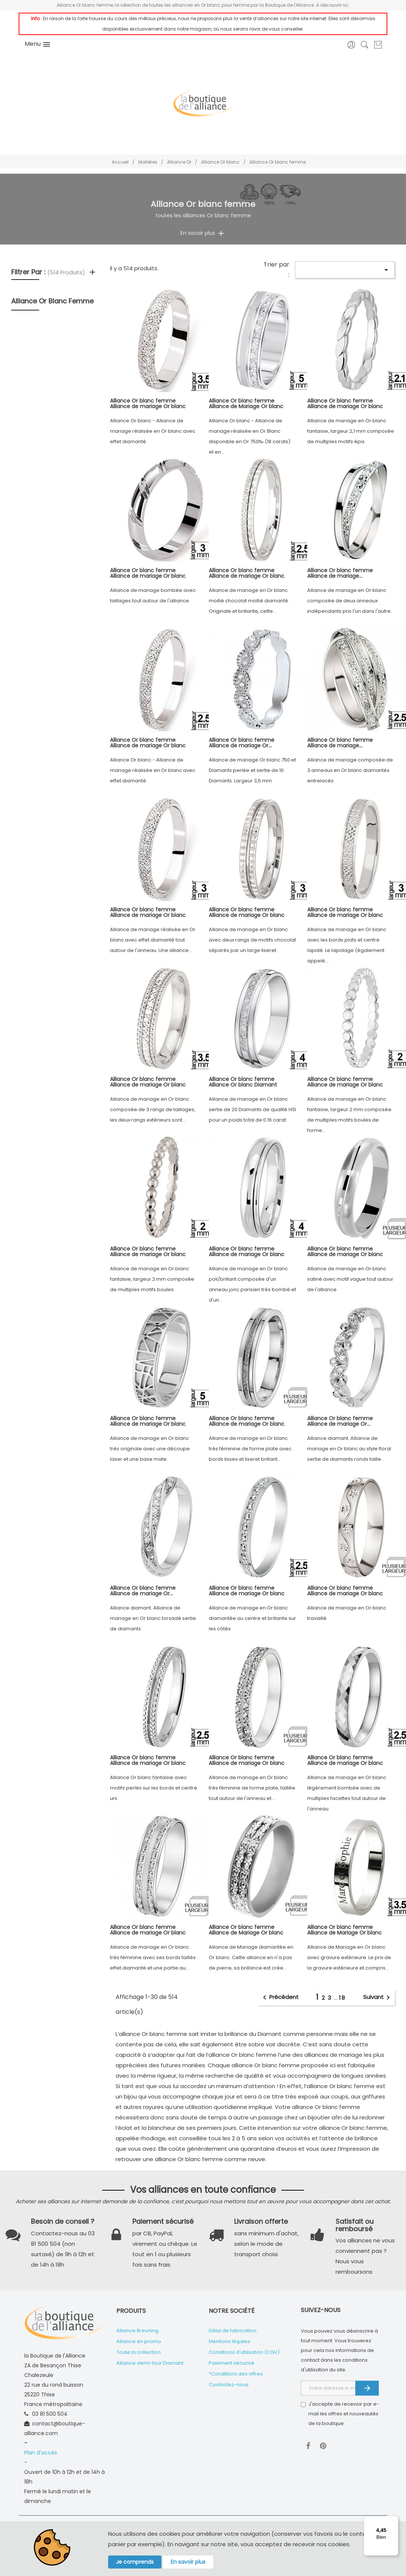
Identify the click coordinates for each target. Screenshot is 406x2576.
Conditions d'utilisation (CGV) (244, 2352)
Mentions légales (229, 2341)
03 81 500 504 (49, 2414)
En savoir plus (188, 2562)
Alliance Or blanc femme (52, 301)
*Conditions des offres (236, 2373)
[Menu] (394, 2520)
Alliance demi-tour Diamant (149, 2363)
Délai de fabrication (232, 2330)
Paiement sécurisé (231, 2363)
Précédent (279, 1997)
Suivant (378, 1997)
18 (342, 1998)
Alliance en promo (138, 2341)
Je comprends (135, 2562)
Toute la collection (138, 2352)
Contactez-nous (229, 2384)
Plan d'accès (40, 2452)
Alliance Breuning (137, 2330)
